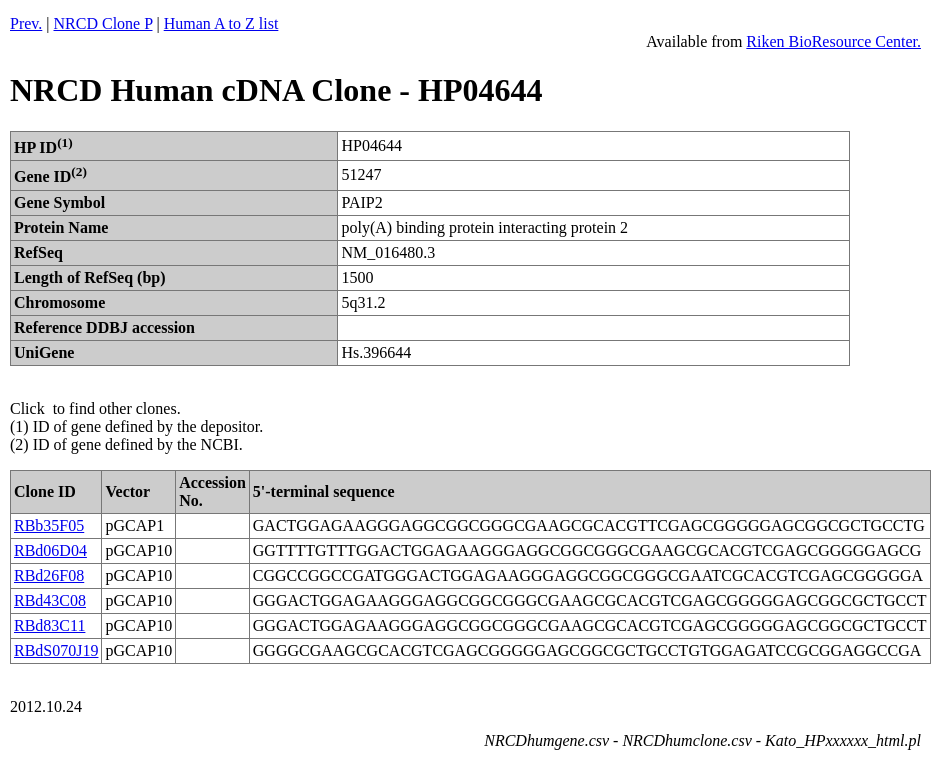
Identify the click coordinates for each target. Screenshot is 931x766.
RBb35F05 (49, 525)
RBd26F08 (49, 575)
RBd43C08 (50, 600)
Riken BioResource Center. (833, 41)
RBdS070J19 (56, 650)
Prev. (26, 23)
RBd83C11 (49, 625)
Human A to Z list (221, 23)
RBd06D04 (50, 550)
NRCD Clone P (103, 23)
